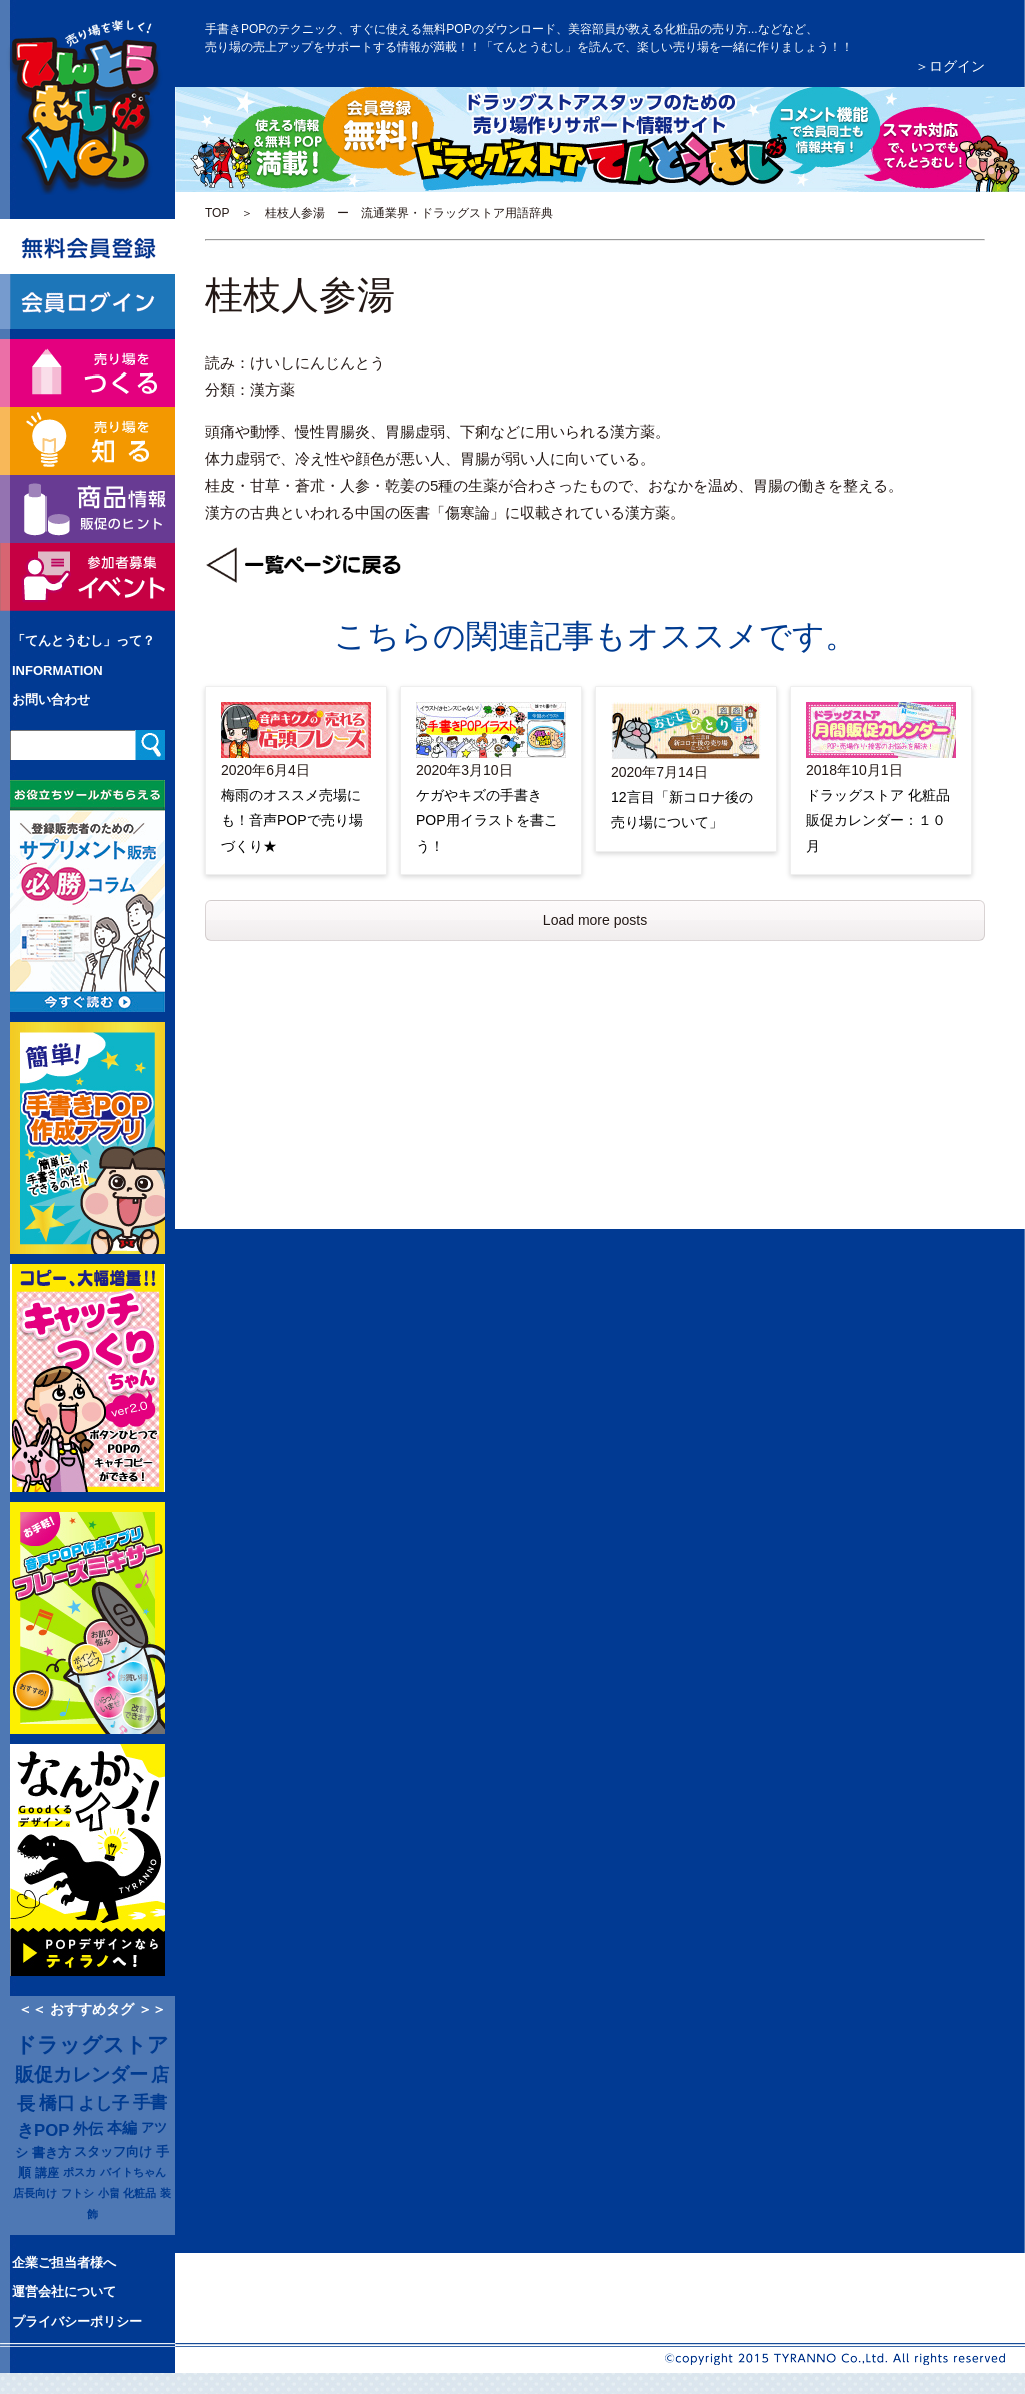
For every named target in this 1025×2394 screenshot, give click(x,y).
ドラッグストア (92, 2045)
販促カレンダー (81, 2074)
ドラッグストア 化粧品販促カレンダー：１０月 (878, 820)
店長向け (35, 2193)
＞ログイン (950, 66)
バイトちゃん (133, 2172)
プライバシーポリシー (77, 2321)
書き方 (51, 2152)
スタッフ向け (113, 2152)
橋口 (57, 2103)
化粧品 (139, 2193)
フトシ (77, 2193)
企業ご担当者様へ (64, 2262)
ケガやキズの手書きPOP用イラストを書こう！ (487, 820)
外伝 (88, 2129)
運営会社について (64, 2291)
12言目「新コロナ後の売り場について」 (682, 809)
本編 (122, 2128)
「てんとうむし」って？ (83, 640)
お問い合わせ (51, 699)
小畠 (109, 2193)
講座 (47, 2172)
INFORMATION (57, 670)
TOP (217, 213)
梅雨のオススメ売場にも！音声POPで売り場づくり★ (292, 820)
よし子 (103, 2103)
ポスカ (79, 2172)
